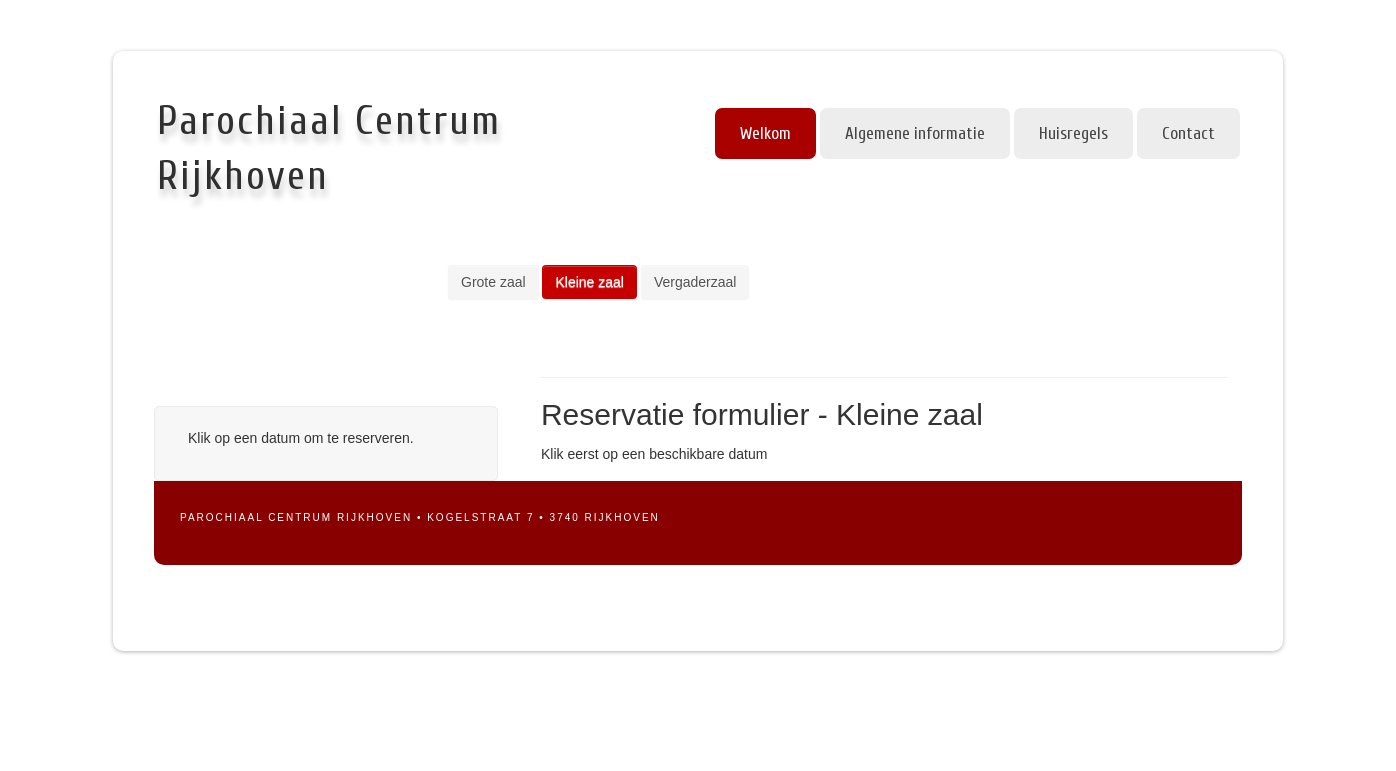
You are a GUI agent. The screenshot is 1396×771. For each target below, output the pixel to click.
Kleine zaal (589, 282)
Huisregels (1073, 133)
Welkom (765, 133)
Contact (1188, 133)
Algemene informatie (915, 133)
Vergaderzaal (695, 282)
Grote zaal (493, 282)
